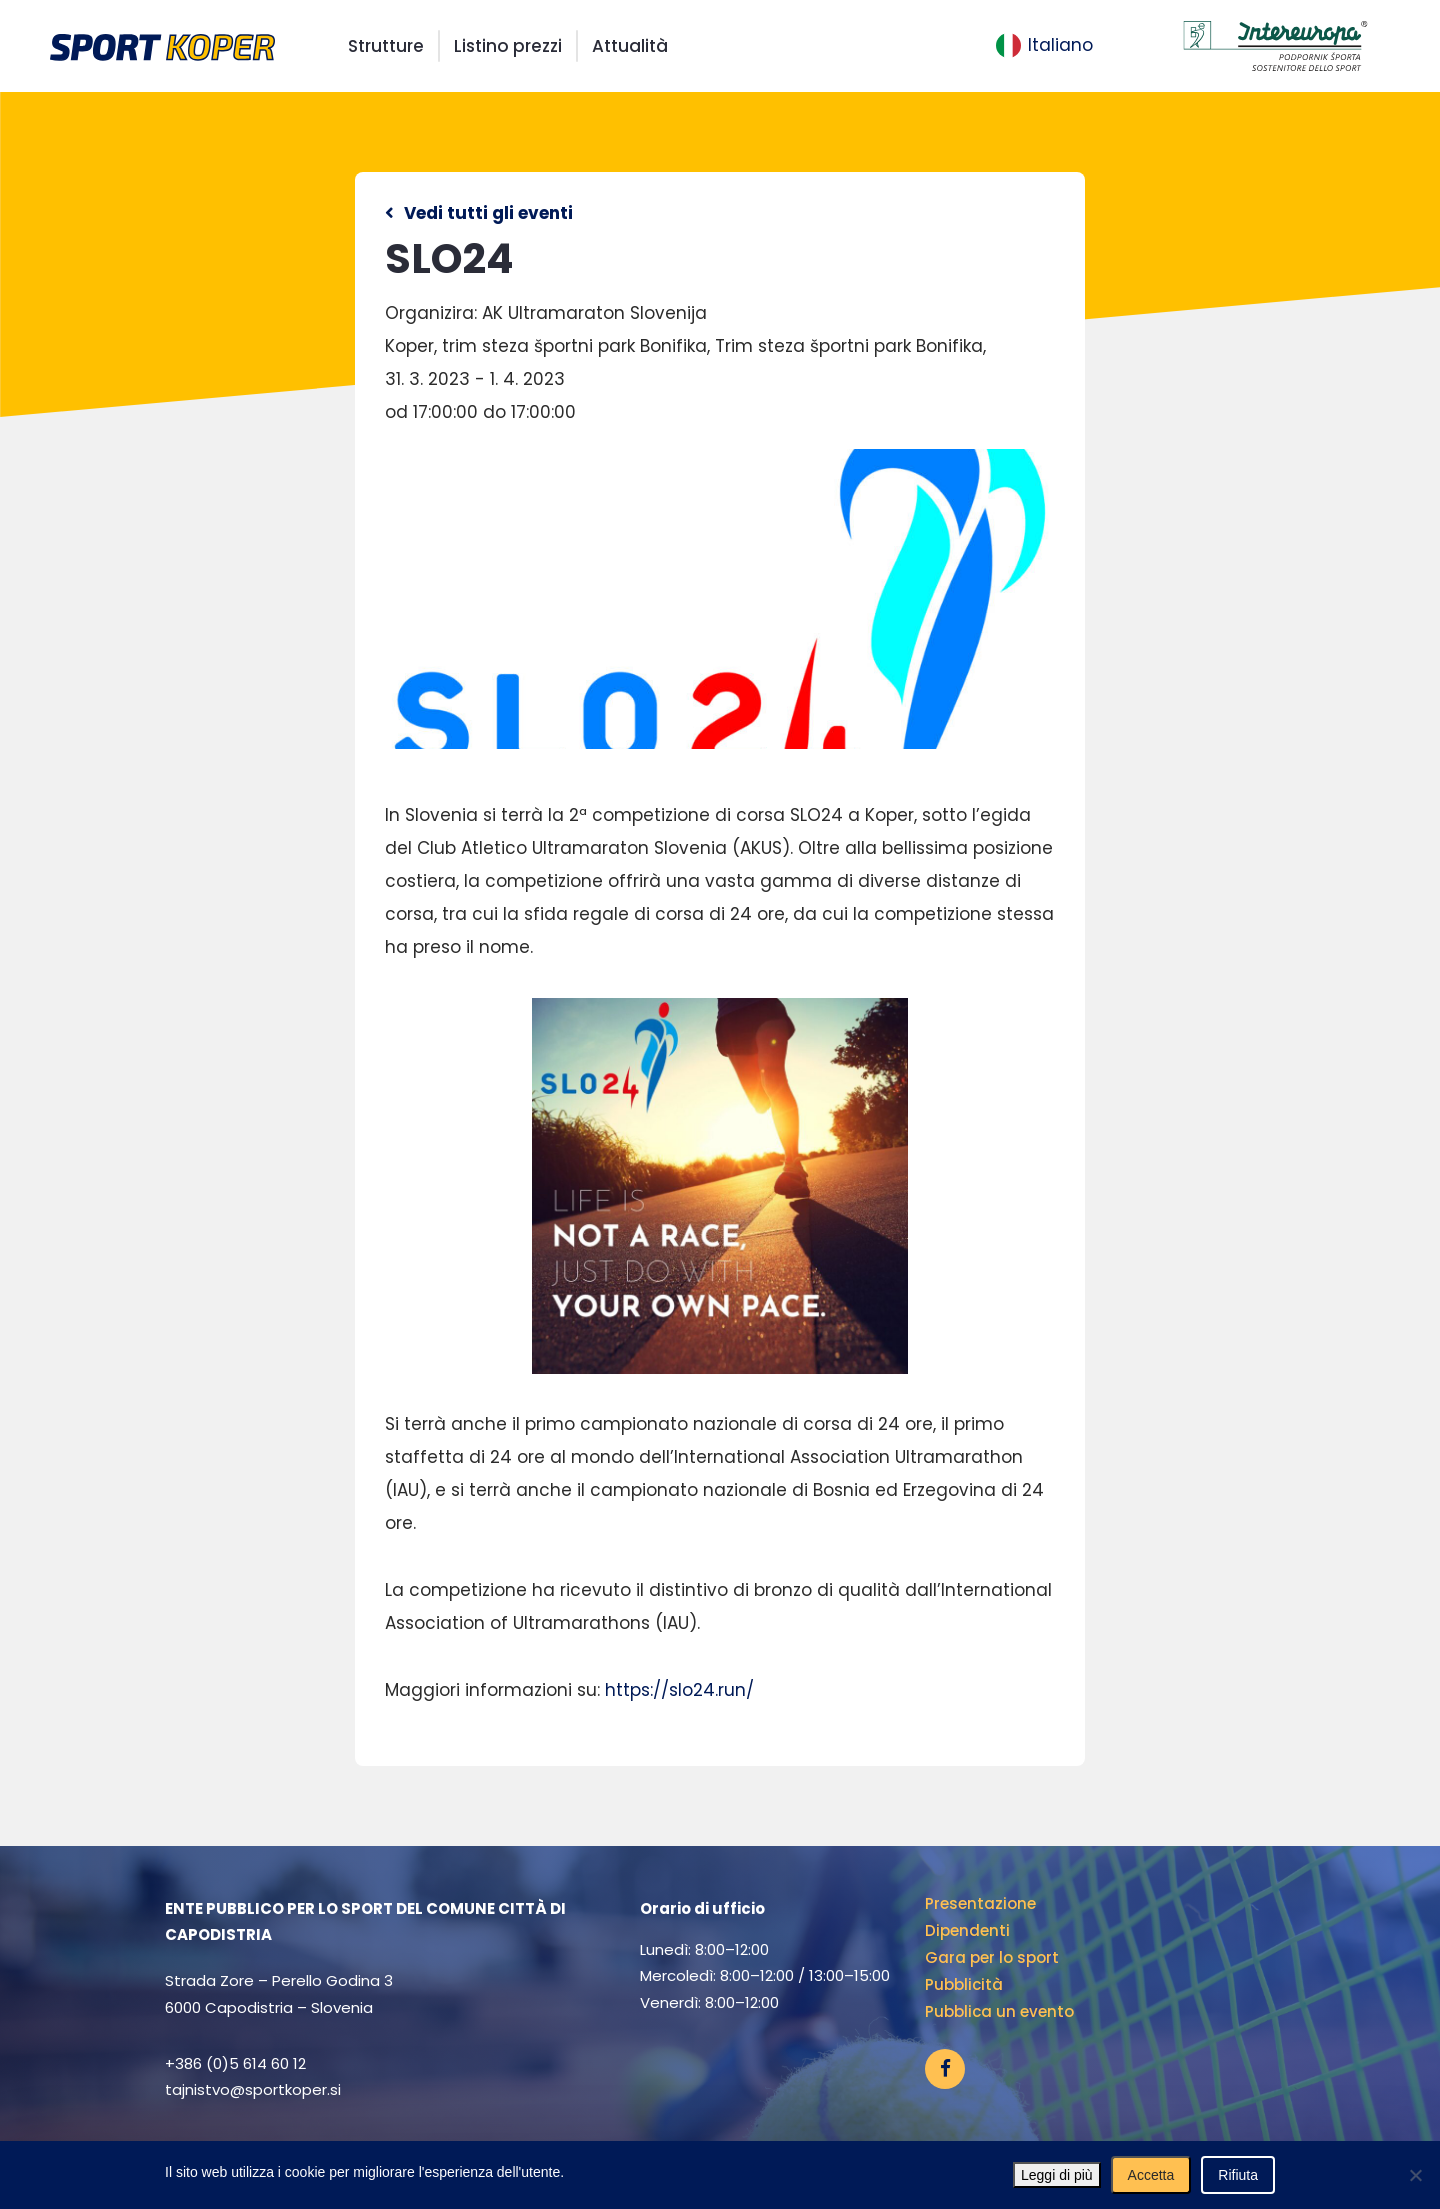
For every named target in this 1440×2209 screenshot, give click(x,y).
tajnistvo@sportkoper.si (253, 2089)
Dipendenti (967, 1930)
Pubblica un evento (999, 2011)
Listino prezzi (508, 46)
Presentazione (980, 1903)
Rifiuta (1238, 2175)
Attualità (630, 46)
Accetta (1151, 2175)
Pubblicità (964, 1984)
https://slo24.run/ (679, 1690)
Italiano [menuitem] (1060, 45)
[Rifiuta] (1415, 2175)
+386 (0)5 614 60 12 (235, 2063)
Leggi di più (1057, 2175)
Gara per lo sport (992, 1957)
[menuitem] (1044, 46)
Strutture (386, 46)
